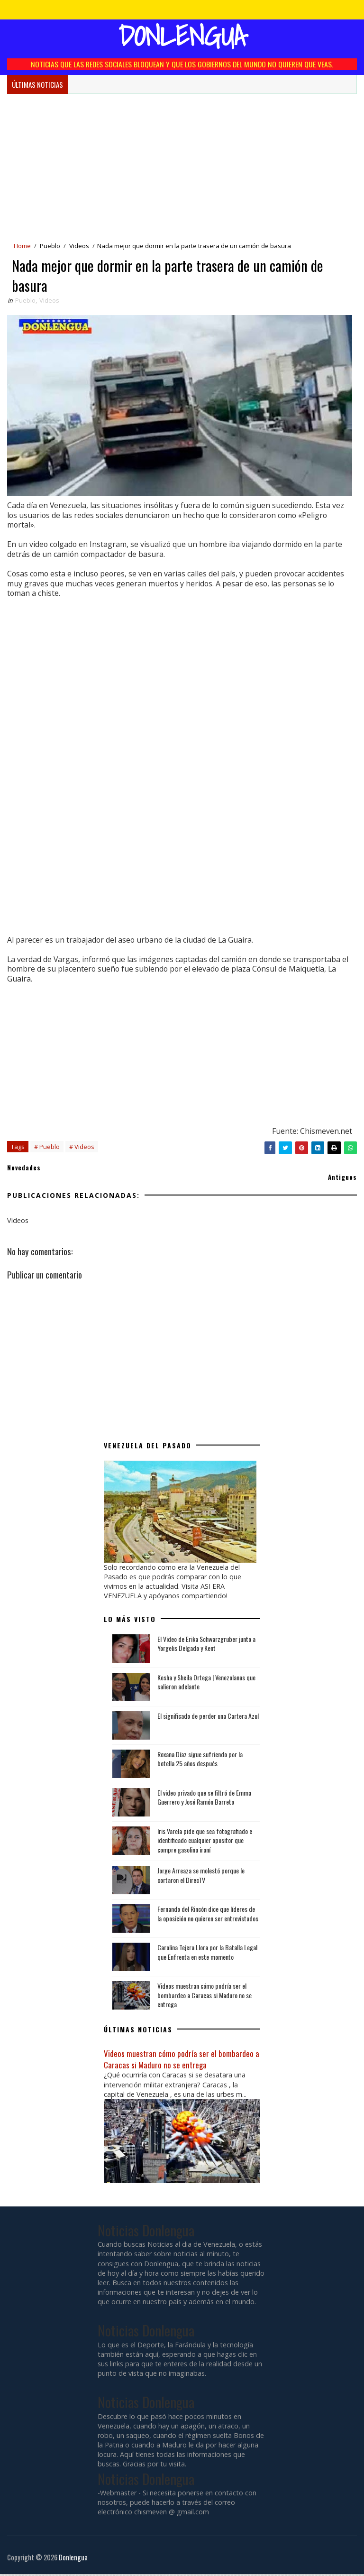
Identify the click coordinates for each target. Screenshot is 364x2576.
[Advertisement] (181, 165)
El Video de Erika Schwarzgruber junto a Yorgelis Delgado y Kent (206, 1645)
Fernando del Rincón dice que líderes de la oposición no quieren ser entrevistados (207, 1915)
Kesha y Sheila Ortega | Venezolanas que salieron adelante (206, 1683)
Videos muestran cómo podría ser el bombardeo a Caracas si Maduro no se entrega (204, 1997)
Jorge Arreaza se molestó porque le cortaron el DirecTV (201, 1877)
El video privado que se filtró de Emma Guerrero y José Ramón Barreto (204, 1798)
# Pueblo (47, 1148)
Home (22, 245)
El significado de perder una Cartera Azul (208, 1717)
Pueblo (50, 245)
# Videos (81, 1148)
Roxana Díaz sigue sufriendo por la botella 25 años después (200, 1760)
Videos (79, 245)
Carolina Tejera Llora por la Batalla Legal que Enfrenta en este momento (207, 1954)
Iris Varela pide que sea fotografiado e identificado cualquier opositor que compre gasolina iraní (204, 1841)
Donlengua (181, 35)
